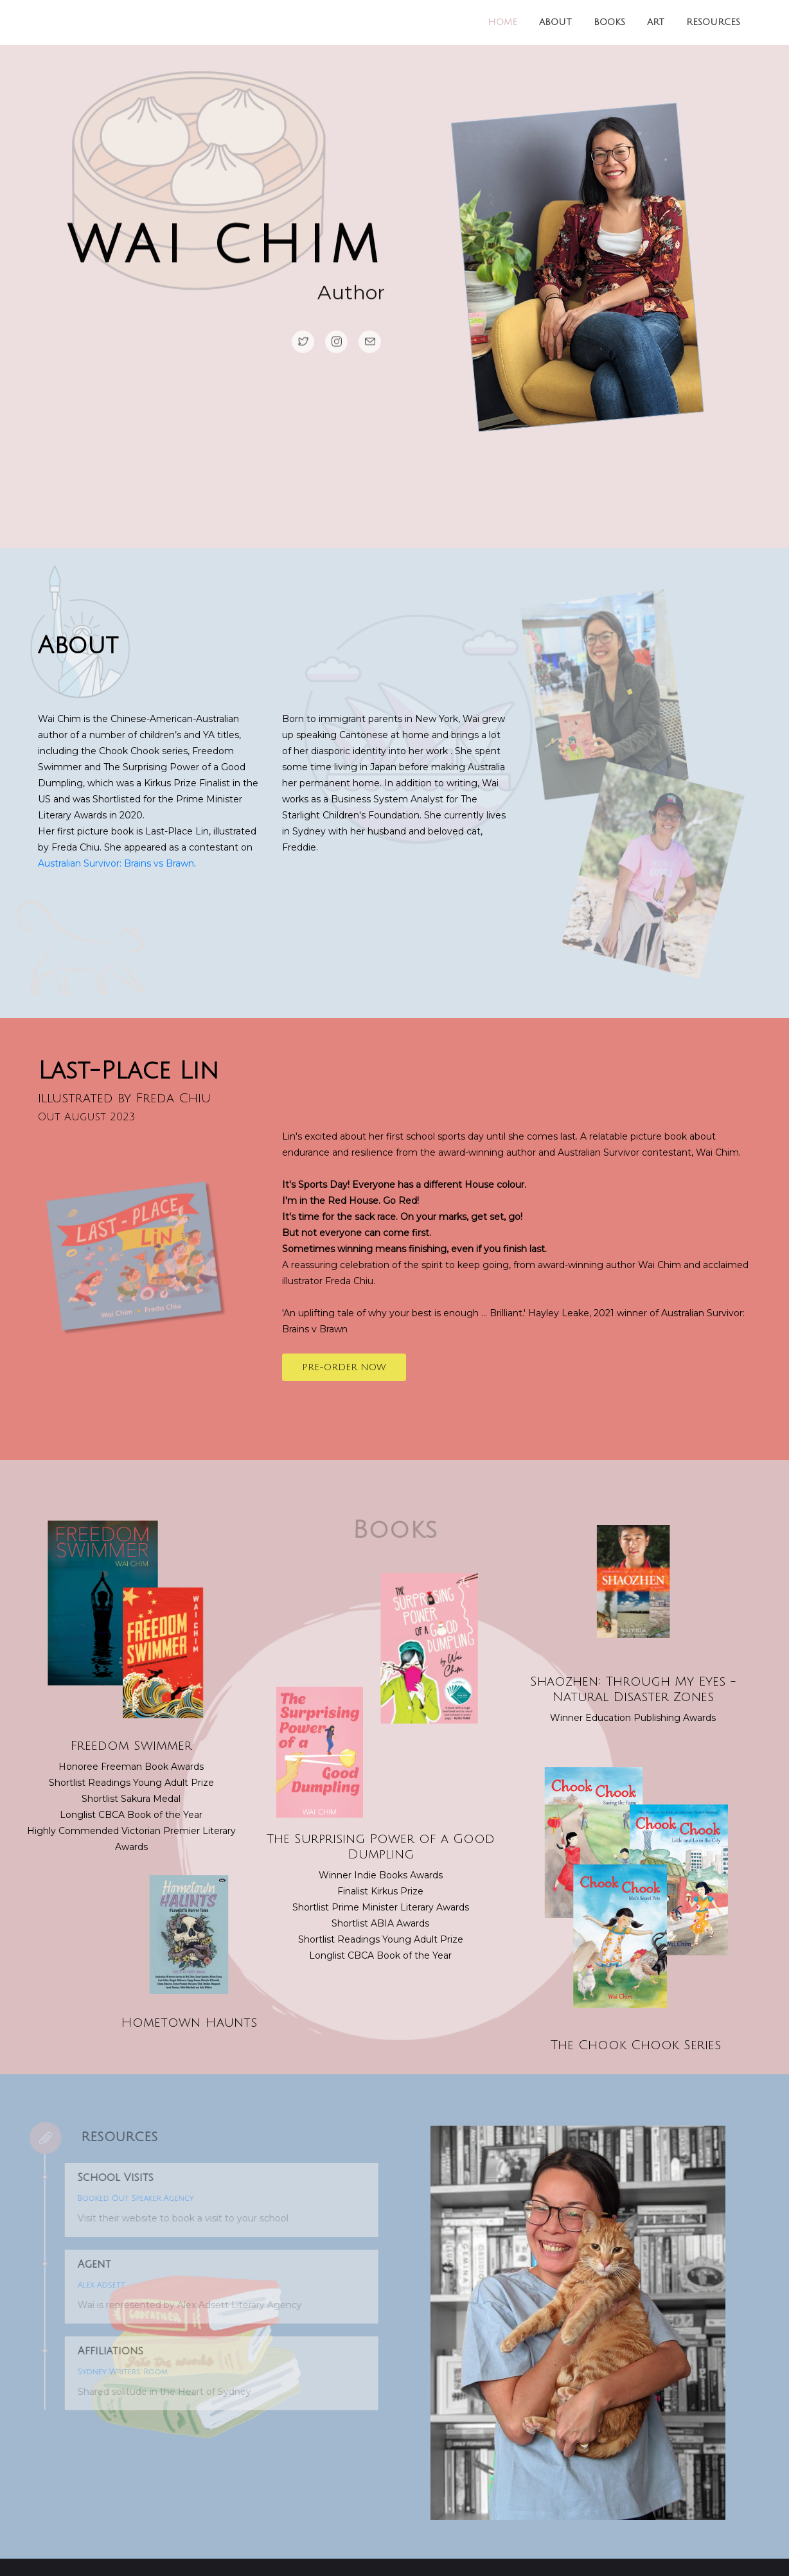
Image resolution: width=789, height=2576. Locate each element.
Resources (713, 22)
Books (609, 22)
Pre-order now (344, 1367)
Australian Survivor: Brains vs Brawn (116, 863)
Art (655, 22)
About (555, 22)
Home (502, 22)
